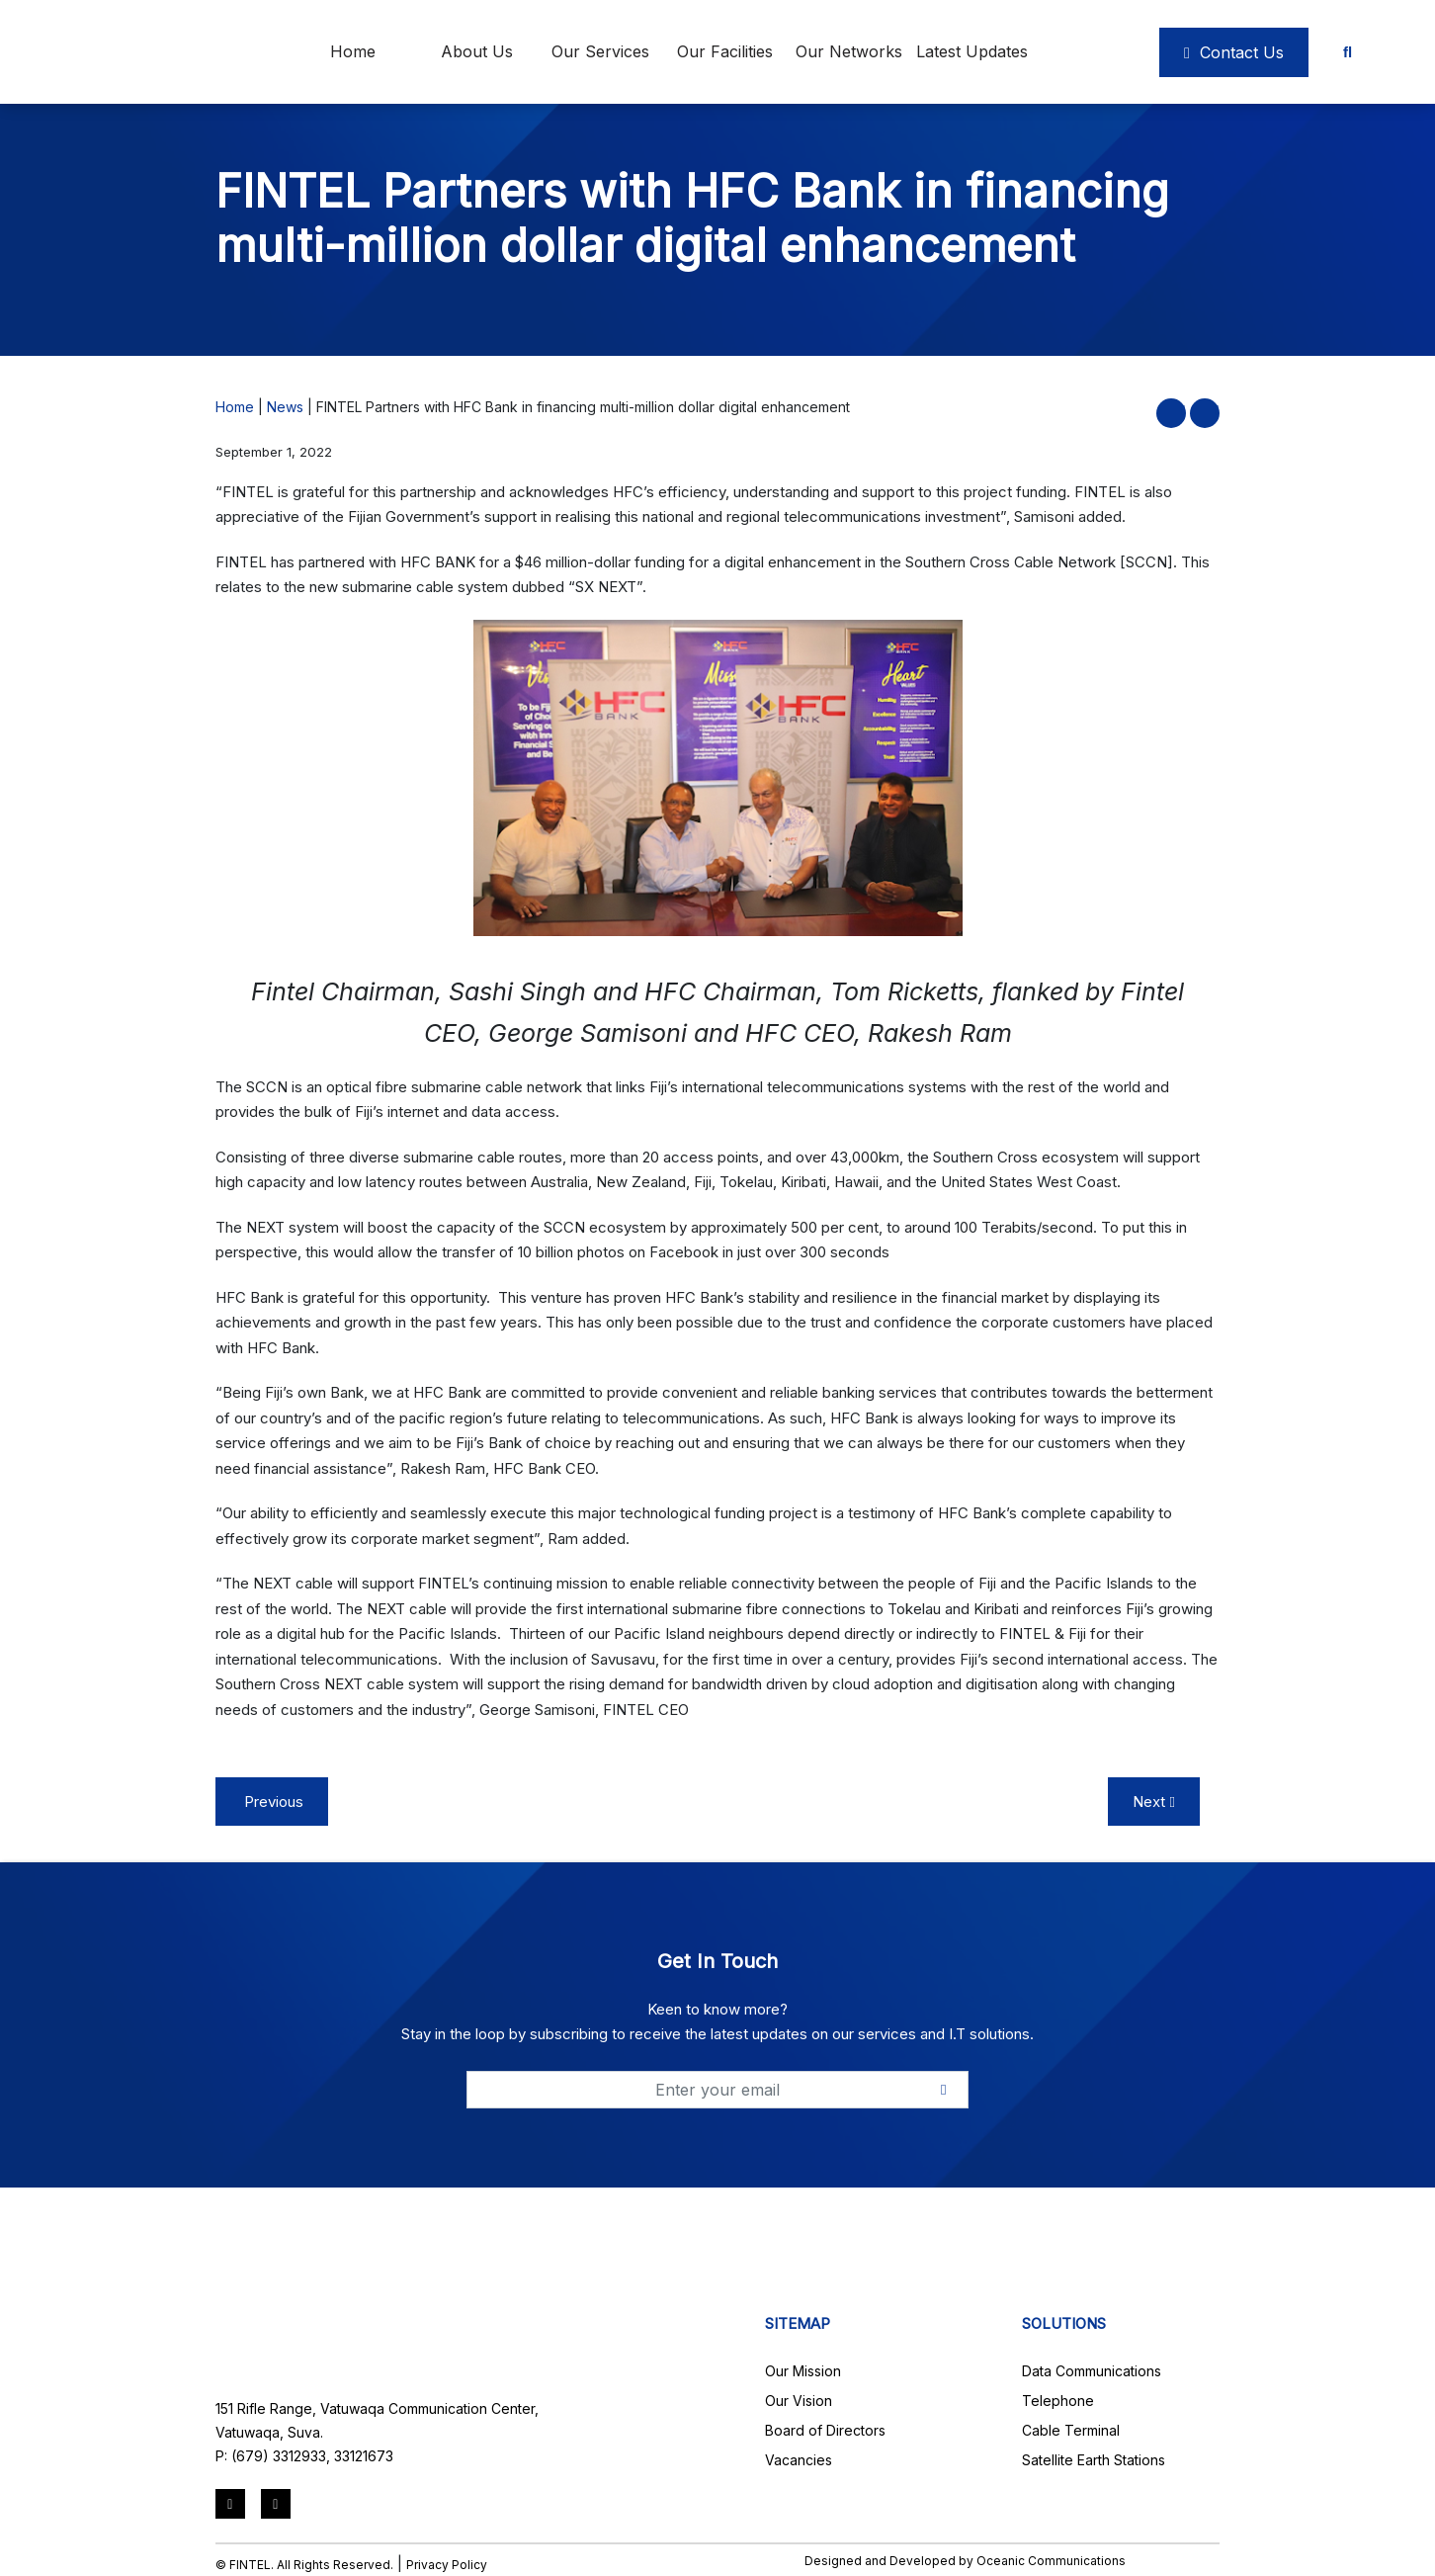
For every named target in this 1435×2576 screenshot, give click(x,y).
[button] (1183, 409)
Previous (271, 1801)
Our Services (600, 51)
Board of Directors (825, 2430)
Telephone (1058, 2400)
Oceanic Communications (1051, 2560)
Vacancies (798, 2459)
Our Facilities (725, 51)
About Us (477, 51)
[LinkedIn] (230, 2504)
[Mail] (276, 2504)
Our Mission (803, 2370)
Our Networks (849, 51)
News (285, 406)
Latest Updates (972, 51)
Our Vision (798, 2400)
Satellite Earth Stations (1093, 2459)
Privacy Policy (446, 2564)
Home (353, 51)
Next (1153, 1801)
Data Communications (1091, 2370)
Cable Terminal (1071, 2430)
